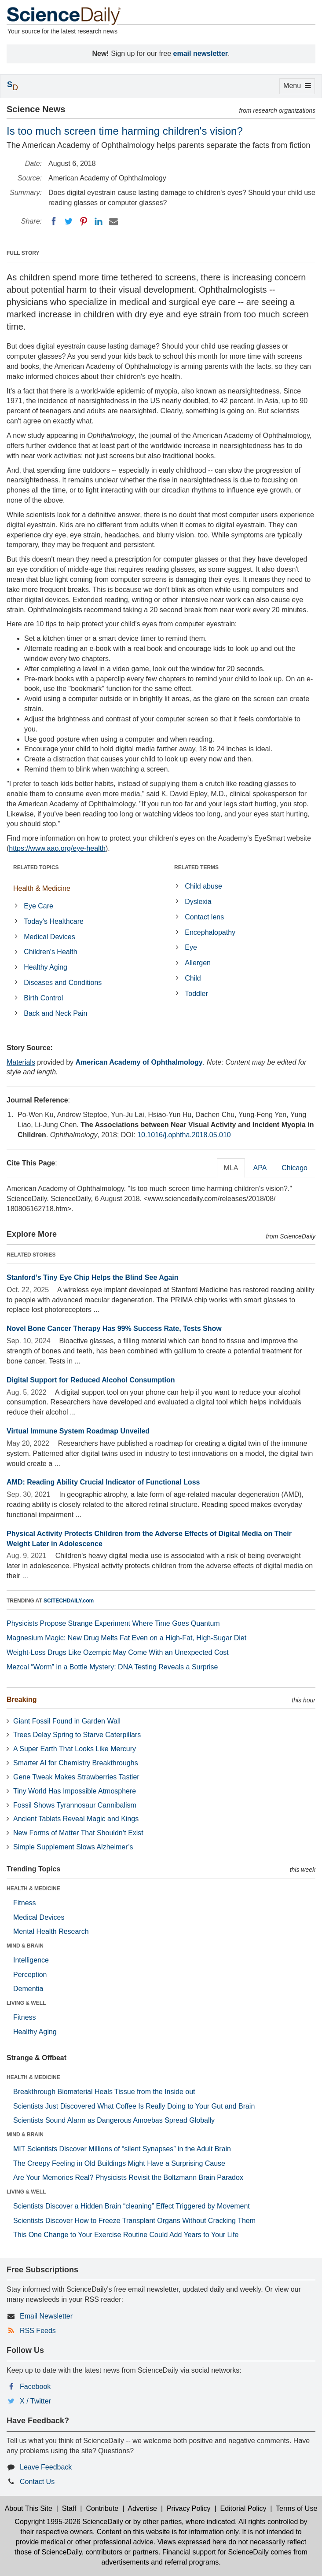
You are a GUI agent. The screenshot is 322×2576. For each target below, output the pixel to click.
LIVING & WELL (26, 2003)
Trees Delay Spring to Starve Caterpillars (77, 1734)
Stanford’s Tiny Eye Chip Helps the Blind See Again (93, 1277)
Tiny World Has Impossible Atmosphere (74, 1791)
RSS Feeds (38, 2330)
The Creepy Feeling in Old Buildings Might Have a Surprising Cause (119, 2163)
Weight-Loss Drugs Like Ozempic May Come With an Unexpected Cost (118, 1652)
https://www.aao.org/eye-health (57, 848)
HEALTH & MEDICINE (33, 1888)
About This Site (28, 2508)
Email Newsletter (46, 2316)
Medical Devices (49, 937)
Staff (69, 2508)
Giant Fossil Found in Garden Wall (67, 1721)
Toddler (196, 993)
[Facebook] (53, 221)
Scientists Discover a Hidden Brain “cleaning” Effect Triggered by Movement (131, 2206)
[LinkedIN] (98, 221)
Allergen (198, 962)
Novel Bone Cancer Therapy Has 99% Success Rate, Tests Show (114, 1328)
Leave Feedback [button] (46, 2467)
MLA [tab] (231, 1168)
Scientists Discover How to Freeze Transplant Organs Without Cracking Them (134, 2220)
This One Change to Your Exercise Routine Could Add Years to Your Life (125, 2234)
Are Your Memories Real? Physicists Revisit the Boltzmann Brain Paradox (128, 2177)
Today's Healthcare (54, 921)
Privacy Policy (189, 2508)
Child (193, 978)
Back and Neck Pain (55, 1013)
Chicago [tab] (294, 1168)
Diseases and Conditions (63, 982)
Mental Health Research (51, 1931)
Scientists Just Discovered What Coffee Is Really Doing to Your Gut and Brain (134, 2106)
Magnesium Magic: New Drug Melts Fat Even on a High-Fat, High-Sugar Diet (126, 1638)
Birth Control (43, 998)
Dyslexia (198, 901)
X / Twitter (35, 2401)
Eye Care (38, 906)
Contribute (102, 2508)
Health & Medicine (41, 888)
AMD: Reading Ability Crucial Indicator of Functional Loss (103, 1482)
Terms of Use (296, 2508)
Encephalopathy (210, 932)
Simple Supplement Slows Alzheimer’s (73, 1847)
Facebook (35, 2386)
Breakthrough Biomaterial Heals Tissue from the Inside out (104, 2091)
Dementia (28, 1988)
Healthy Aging (45, 967)
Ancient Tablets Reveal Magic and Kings (76, 1819)
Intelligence (31, 1960)
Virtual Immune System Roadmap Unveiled (78, 1431)
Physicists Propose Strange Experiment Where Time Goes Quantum (113, 1623)
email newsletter (200, 53)
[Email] (113, 221)
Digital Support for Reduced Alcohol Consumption (91, 1380)
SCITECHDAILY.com (69, 1601)
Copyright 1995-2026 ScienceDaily (69, 2521)
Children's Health (50, 951)
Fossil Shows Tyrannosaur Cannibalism (74, 1805)
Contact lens (204, 917)
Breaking (22, 1699)
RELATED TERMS (196, 867)
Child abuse (203, 886)
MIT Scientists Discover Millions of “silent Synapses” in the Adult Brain (122, 2149)
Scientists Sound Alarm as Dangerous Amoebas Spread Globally (114, 2120)
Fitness (24, 1903)
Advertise (142, 2508)
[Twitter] (68, 221)
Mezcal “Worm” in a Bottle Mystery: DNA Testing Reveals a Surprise (112, 1667)
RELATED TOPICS (36, 867)
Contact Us (37, 2481)
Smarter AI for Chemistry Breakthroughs (75, 1763)
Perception (30, 1974)
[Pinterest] (83, 221)
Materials (21, 1062)
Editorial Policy (243, 2508)
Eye (191, 947)
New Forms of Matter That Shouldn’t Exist (78, 1833)
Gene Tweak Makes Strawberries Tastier (76, 1777)
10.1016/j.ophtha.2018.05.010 (184, 1135)
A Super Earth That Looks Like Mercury (74, 1749)
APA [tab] (260, 1168)
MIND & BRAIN (25, 1946)
